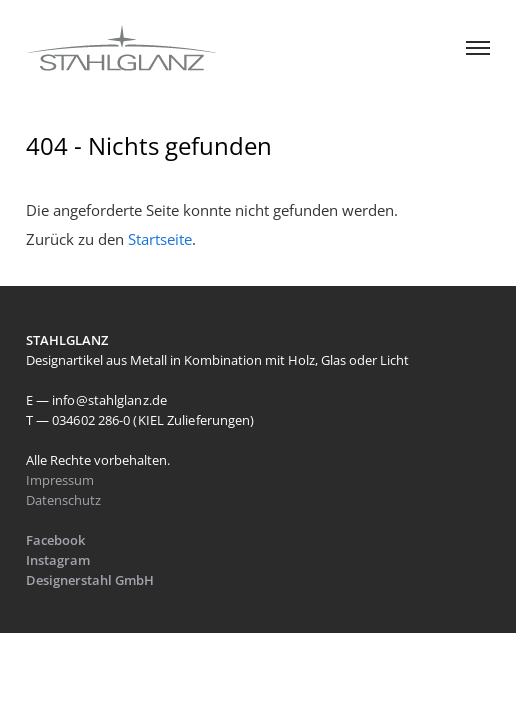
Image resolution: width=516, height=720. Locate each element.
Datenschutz (63, 500)
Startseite (160, 239)
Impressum (60, 480)
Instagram (58, 560)
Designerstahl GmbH (91, 580)
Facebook (55, 540)
